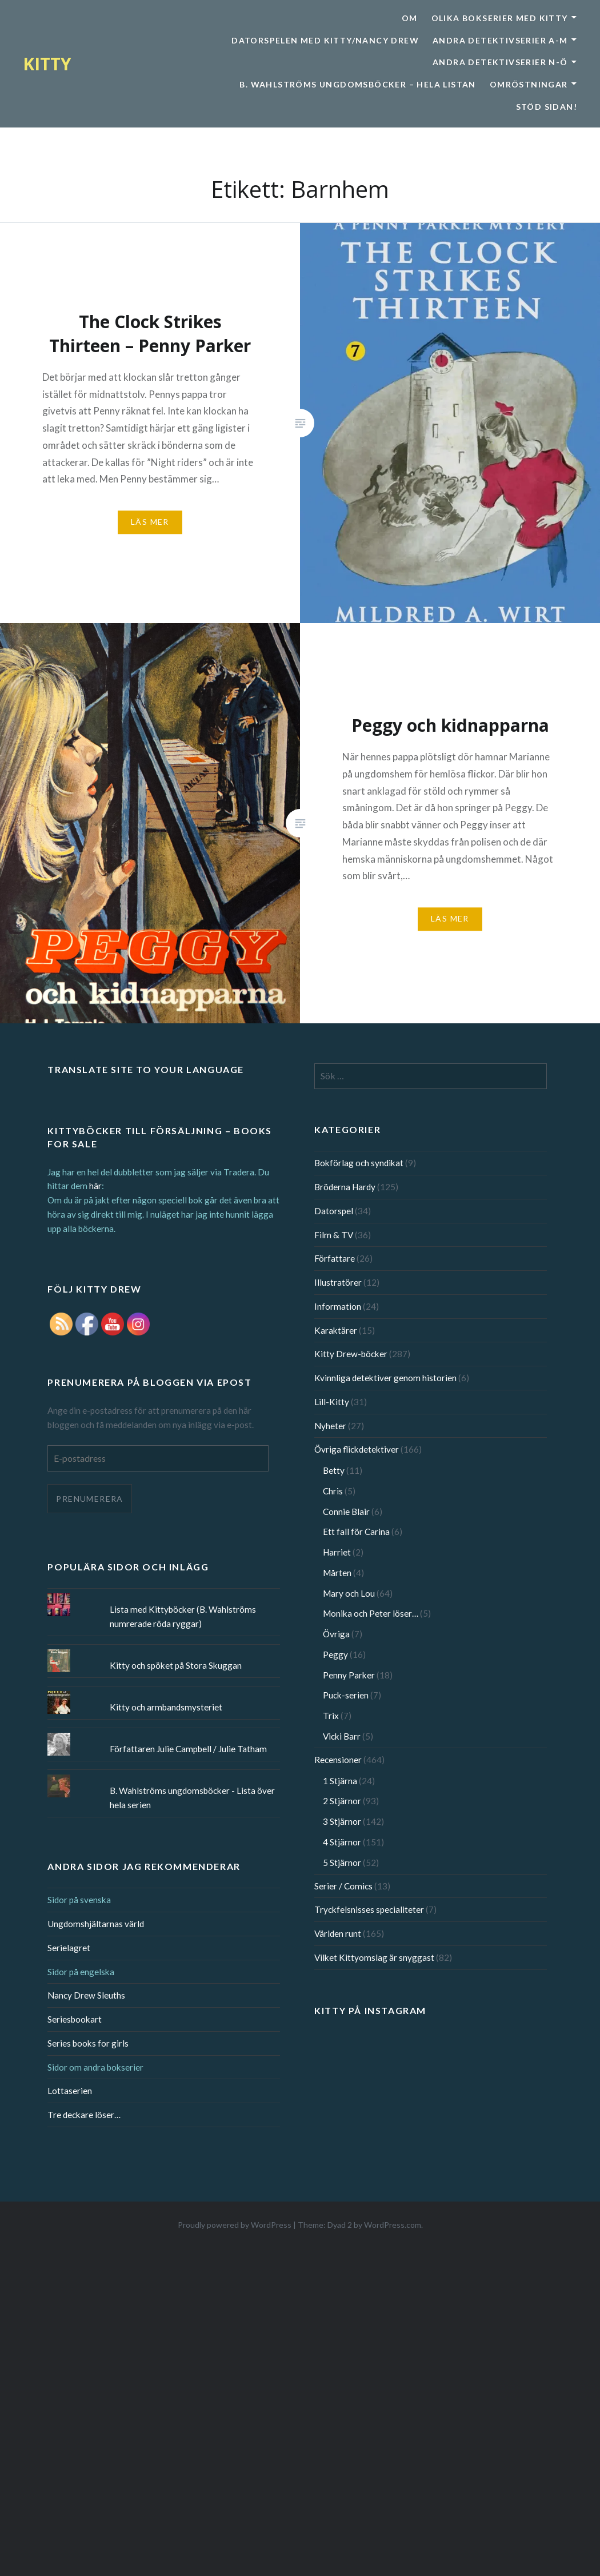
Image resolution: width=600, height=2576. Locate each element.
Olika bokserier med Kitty (499, 18)
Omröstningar (529, 84)
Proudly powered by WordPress (234, 2225)
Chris (333, 1491)
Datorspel (333, 1211)
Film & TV (333, 1235)
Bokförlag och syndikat (358, 1163)
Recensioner (338, 1759)
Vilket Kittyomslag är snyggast (374, 1957)
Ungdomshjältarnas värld (95, 1924)
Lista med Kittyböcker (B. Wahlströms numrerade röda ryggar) (183, 1616)
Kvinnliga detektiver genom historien (385, 1378)
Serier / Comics (343, 1886)
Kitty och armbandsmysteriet (166, 1707)
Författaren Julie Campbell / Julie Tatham (188, 1749)
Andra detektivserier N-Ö (500, 62)
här (95, 1186)
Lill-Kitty (331, 1402)
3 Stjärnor (342, 1821)
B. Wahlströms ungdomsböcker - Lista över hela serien (192, 1797)
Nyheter (330, 1426)
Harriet (337, 1552)
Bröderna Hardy (344, 1187)
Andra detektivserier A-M (500, 40)
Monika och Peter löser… (370, 1613)
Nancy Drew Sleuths (86, 1995)
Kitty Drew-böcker (350, 1354)
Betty (334, 1470)
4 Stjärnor (342, 1842)
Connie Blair (346, 1511)
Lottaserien (69, 2090)
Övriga (336, 1634)
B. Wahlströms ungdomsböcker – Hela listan (357, 84)
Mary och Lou (349, 1593)
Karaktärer (335, 1330)
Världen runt (337, 1933)
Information (337, 1306)
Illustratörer (338, 1282)
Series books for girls (88, 2043)
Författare (334, 1258)
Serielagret (68, 1948)
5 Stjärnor (342, 1862)
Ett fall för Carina (356, 1531)
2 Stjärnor (342, 1801)
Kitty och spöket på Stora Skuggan (176, 1665)
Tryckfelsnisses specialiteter (369, 1909)
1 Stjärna (340, 1781)
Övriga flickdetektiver (356, 1449)
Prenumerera (89, 1499)
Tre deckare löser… (84, 2115)
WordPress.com (392, 2225)
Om (410, 18)
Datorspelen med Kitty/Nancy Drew (325, 40)
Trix (331, 1715)
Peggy (335, 1654)
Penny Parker (349, 1675)
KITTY (47, 63)
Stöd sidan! (546, 106)
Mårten (337, 1573)
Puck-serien (346, 1695)
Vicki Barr (342, 1736)
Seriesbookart (74, 2019)
